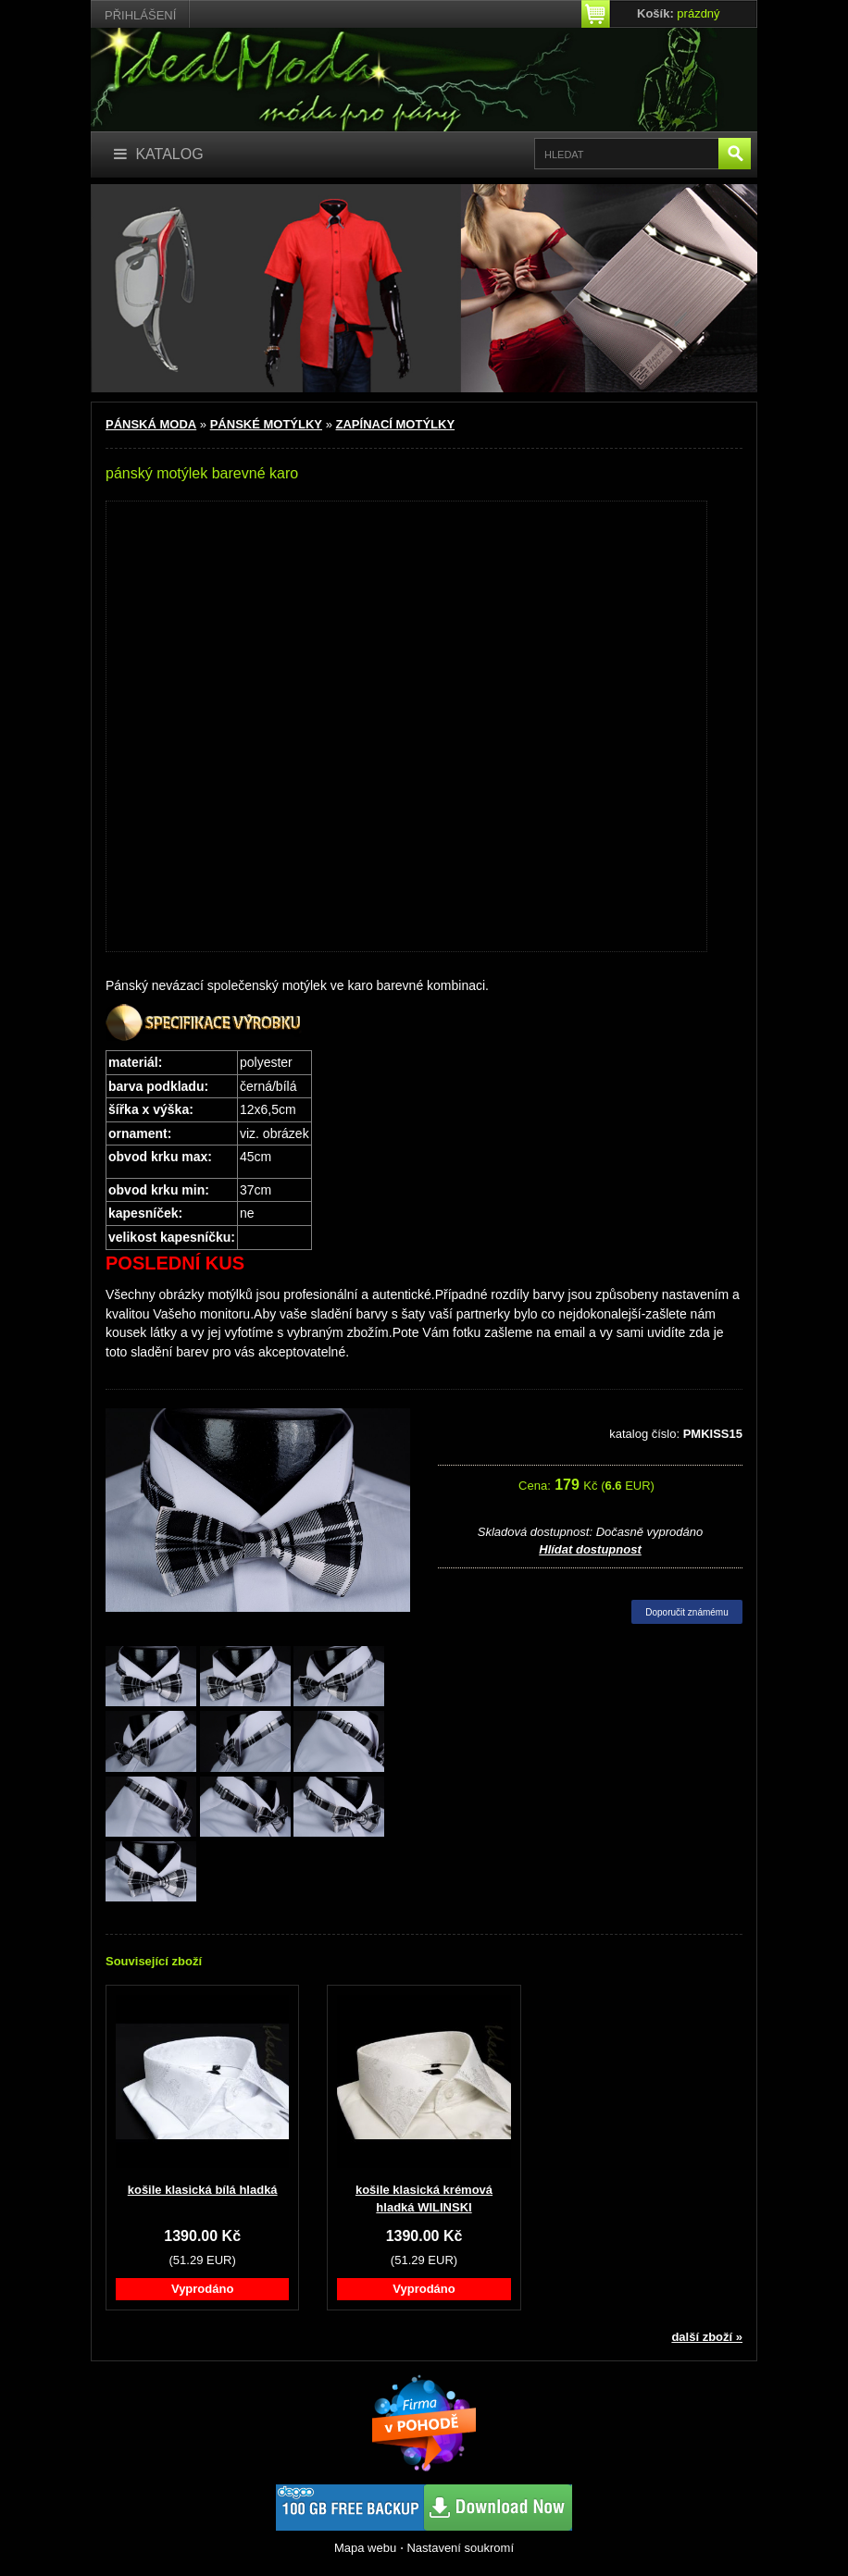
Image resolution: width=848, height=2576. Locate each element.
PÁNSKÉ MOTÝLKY (266, 424)
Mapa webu (365, 2548)
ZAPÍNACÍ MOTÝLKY (395, 424)
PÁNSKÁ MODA (151, 424)
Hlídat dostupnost (590, 1549)
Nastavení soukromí (460, 2548)
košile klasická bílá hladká (203, 2190)
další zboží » (706, 2337)
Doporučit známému (686, 1612)
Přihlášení (140, 15)
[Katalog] (159, 155)
